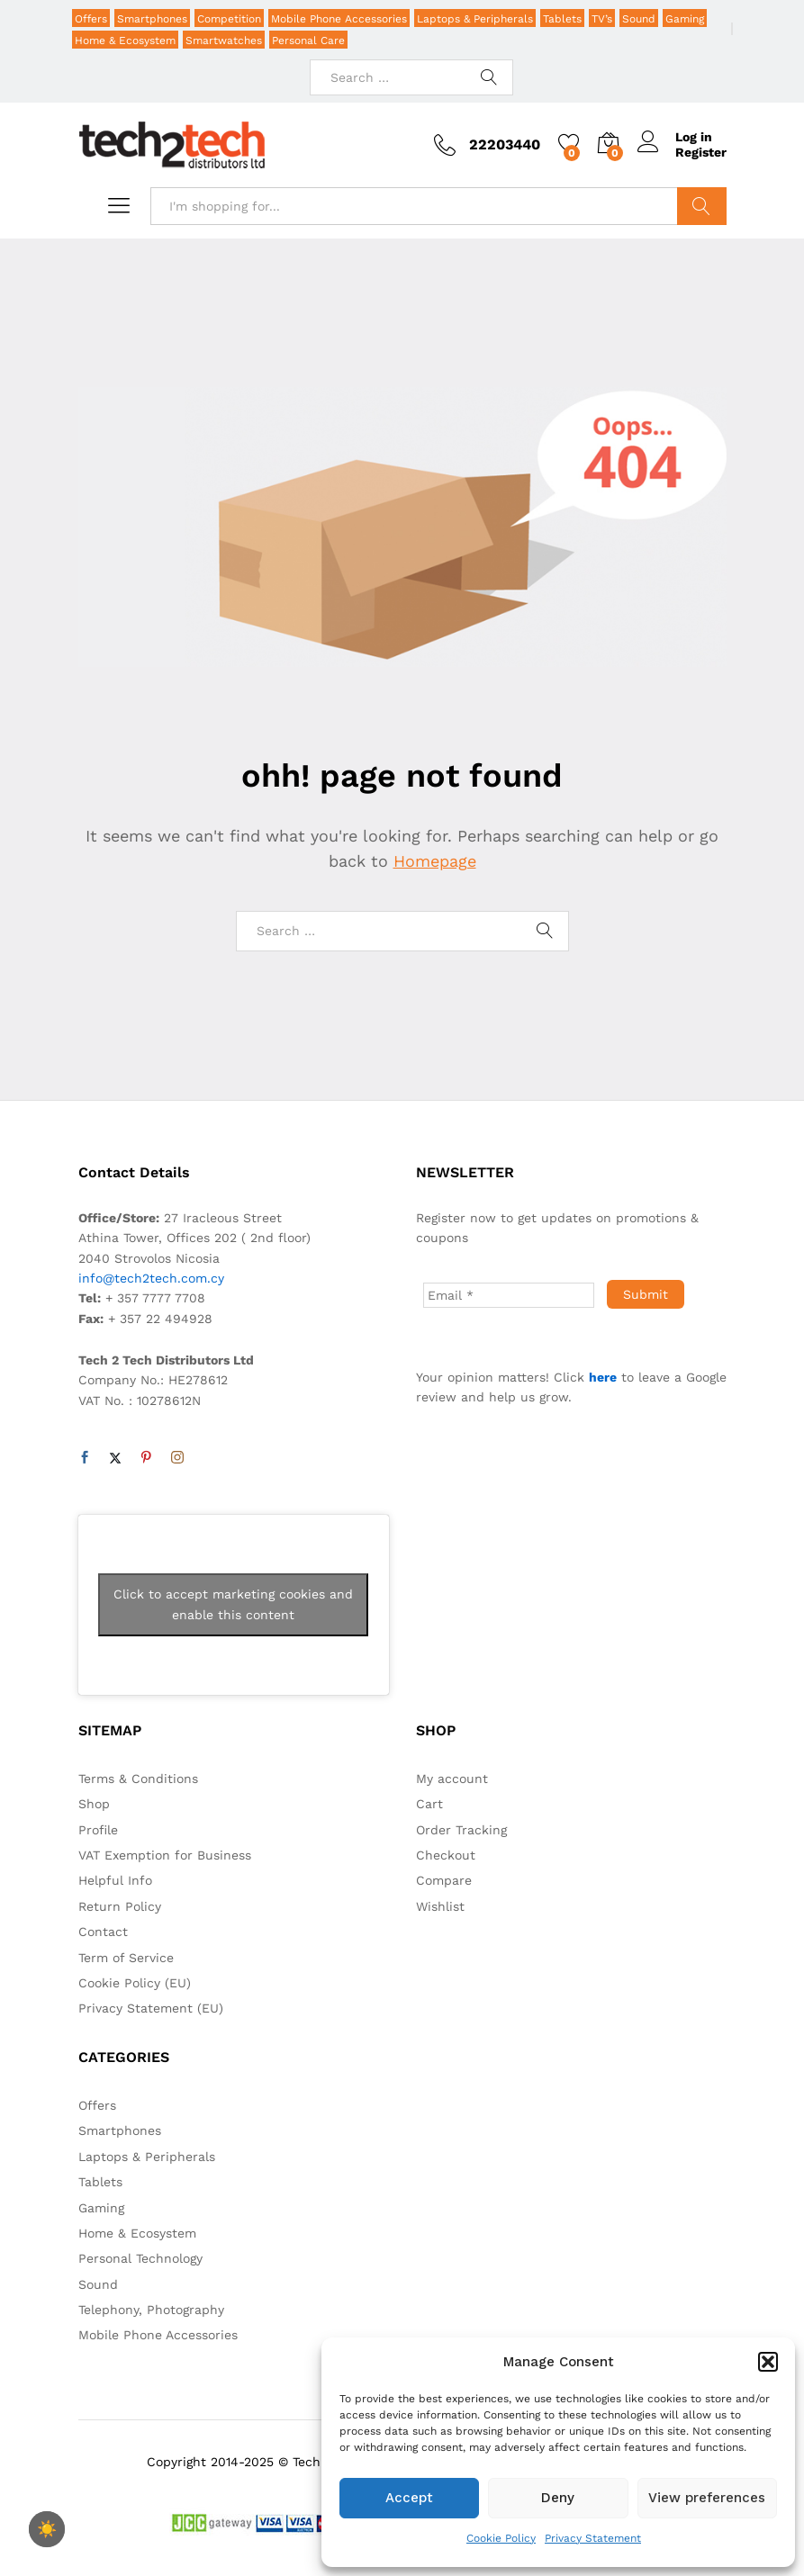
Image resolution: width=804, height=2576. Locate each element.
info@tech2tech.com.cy (151, 1278)
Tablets (562, 19)
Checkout (445, 1855)
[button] (768, 2362)
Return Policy (119, 1906)
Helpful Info (115, 1880)
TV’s (602, 19)
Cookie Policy (501, 2538)
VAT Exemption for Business (164, 1855)
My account (452, 1778)
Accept (409, 2498)
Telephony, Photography (151, 2309)
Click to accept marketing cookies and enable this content (233, 1604)
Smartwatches (223, 40)
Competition (229, 19)
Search (702, 206)
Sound (638, 19)
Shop (94, 1804)
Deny (557, 2498)
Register (701, 152)
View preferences (706, 2498)
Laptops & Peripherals (475, 19)
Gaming (684, 19)
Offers (91, 19)
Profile (98, 1830)
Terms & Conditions (138, 1778)
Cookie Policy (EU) (134, 1983)
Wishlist (440, 1906)
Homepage (434, 860)
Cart (429, 1804)
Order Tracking (461, 1830)
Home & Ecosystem (125, 40)
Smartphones (152, 19)
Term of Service (126, 1957)
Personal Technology (140, 2258)
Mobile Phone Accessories (339, 19)
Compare (444, 1880)
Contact (103, 1931)
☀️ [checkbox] (47, 2529)
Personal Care (308, 40)
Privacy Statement (593, 2538)
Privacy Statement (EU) (150, 2008)
